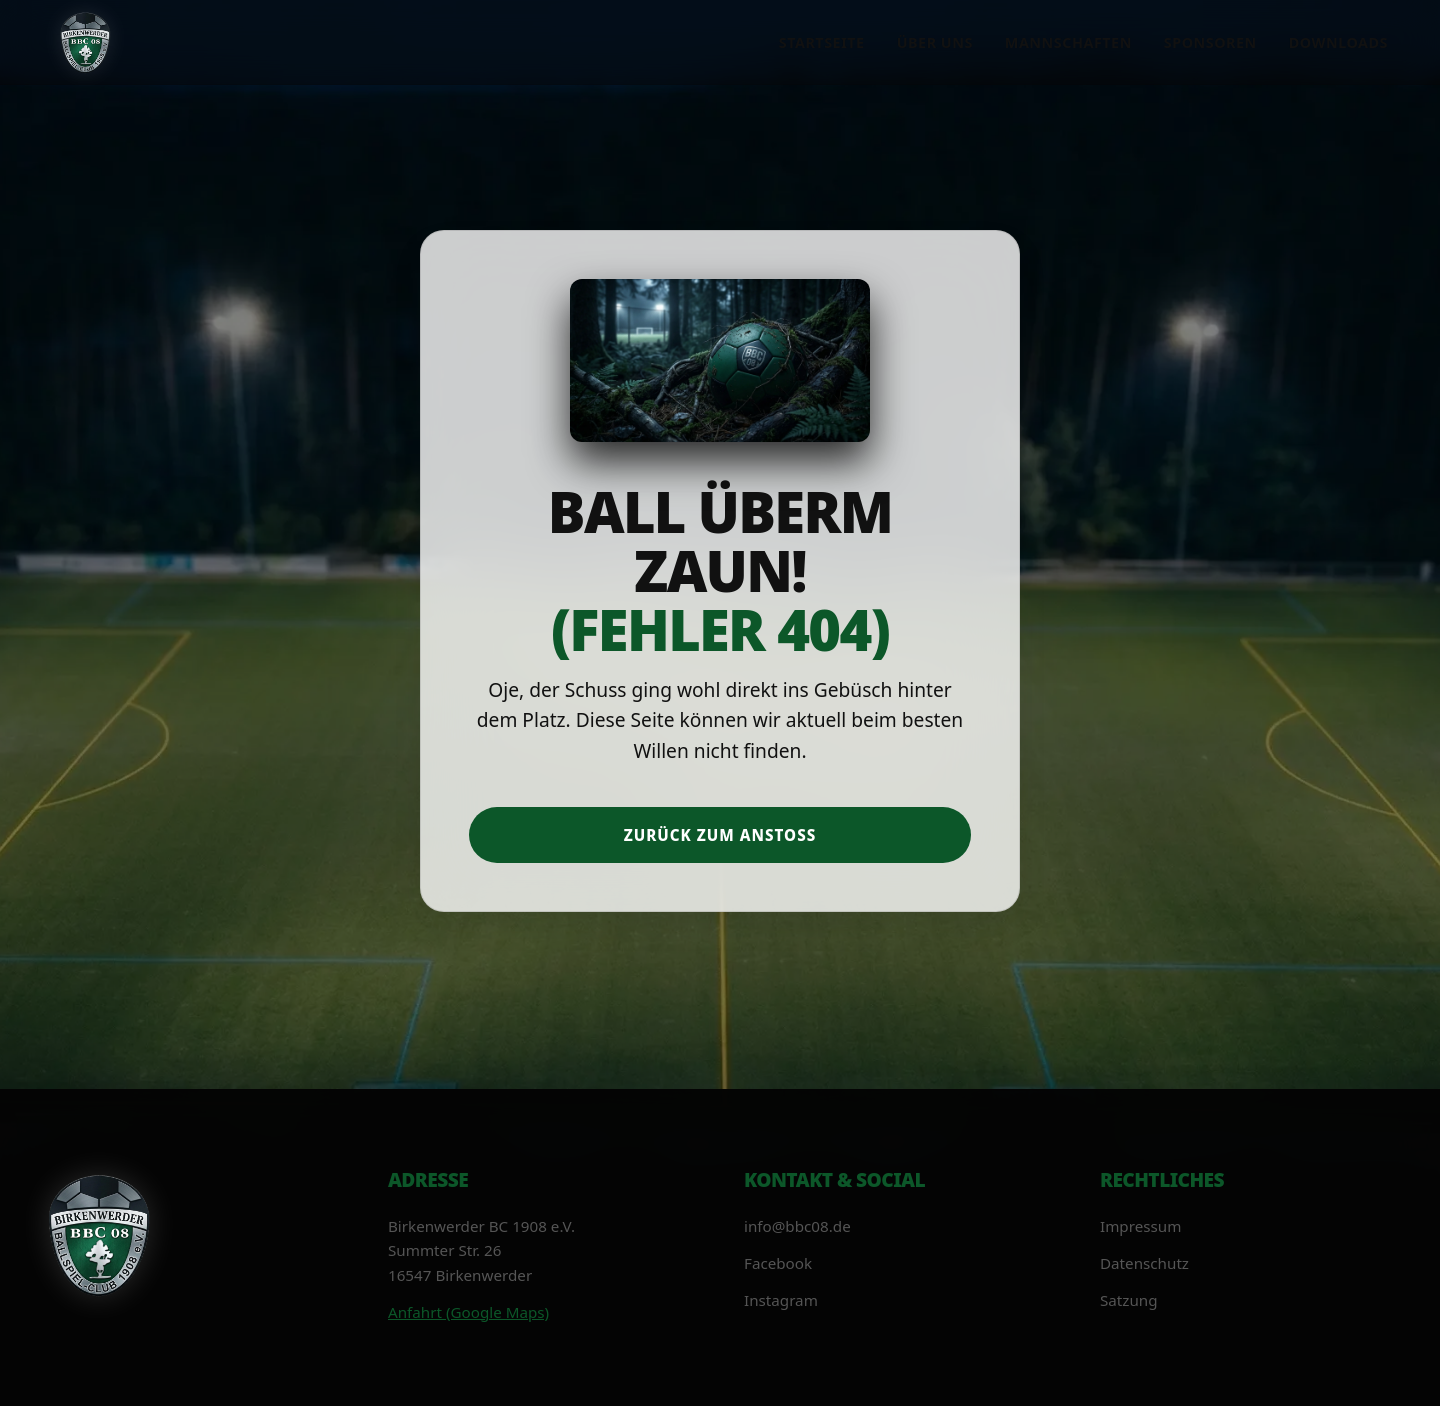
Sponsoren (1210, 42)
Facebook (778, 1263)
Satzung (1129, 1300)
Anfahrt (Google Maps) (468, 1312)
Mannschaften (1068, 42)
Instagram (781, 1300)
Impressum (1140, 1226)
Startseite (822, 42)
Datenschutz (1144, 1263)
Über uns (935, 42)
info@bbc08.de (797, 1226)
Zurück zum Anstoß (720, 835)
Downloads (1338, 42)
